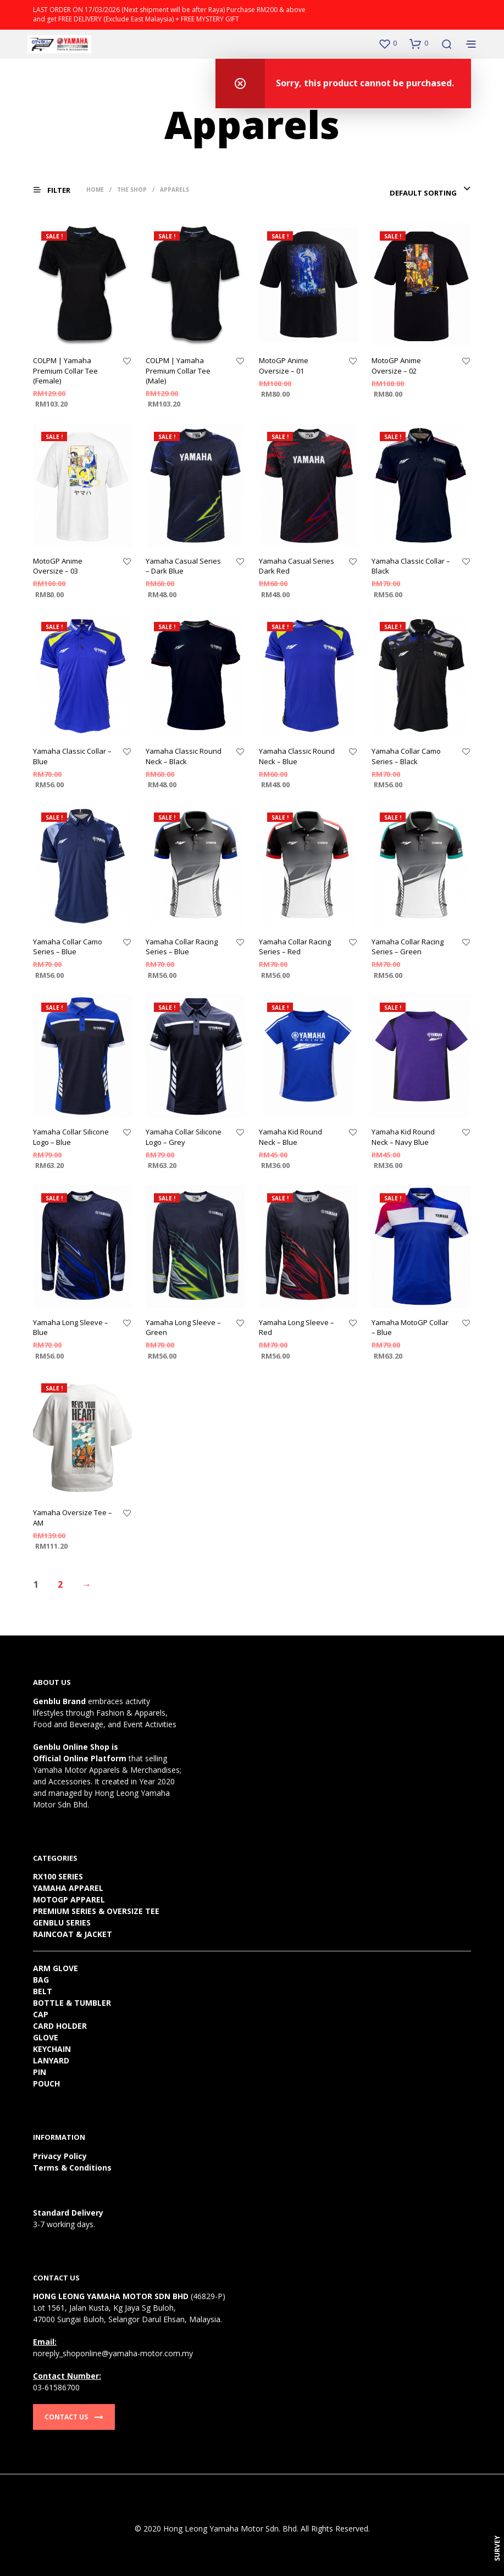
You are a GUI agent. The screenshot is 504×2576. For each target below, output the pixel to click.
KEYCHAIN (52, 2049)
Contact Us (74, 2417)
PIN (39, 2072)
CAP (40, 2014)
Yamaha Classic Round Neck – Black (183, 756)
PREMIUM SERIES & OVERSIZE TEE (96, 1911)
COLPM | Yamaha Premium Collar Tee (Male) (178, 370)
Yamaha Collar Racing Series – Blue (182, 946)
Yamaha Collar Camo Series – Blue (67, 946)
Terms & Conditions (72, 2167)
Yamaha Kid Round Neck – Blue (290, 1137)
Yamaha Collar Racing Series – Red (295, 946)
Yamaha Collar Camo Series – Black (406, 756)
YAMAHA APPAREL (68, 1888)
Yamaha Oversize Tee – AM (72, 1517)
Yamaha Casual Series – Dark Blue (183, 566)
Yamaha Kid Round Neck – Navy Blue (403, 1137)
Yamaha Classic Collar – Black (411, 566)
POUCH (46, 2083)
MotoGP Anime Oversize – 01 (283, 365)
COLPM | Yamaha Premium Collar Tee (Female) (65, 370)
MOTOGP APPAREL (69, 1899)
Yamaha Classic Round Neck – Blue (297, 756)
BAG (41, 1979)
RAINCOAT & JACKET (72, 1934)
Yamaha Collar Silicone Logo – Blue (71, 1137)
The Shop (132, 189)
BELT (42, 1991)
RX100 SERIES (58, 1876)
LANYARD (51, 2060)
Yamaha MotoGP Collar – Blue (410, 1327)
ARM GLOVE (55, 1968)
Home (95, 189)
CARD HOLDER (60, 2026)
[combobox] (430, 193)
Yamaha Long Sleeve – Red (296, 1327)
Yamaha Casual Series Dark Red (296, 566)
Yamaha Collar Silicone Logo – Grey (183, 1137)
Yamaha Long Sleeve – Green (183, 1327)
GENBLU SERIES (62, 1922)
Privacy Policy (60, 2156)
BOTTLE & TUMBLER (72, 2003)
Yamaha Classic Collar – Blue (72, 756)
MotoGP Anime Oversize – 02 (396, 365)
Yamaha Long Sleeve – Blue (70, 1327)
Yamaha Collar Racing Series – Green (408, 946)
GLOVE (45, 2037)
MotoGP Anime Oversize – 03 (57, 566)
